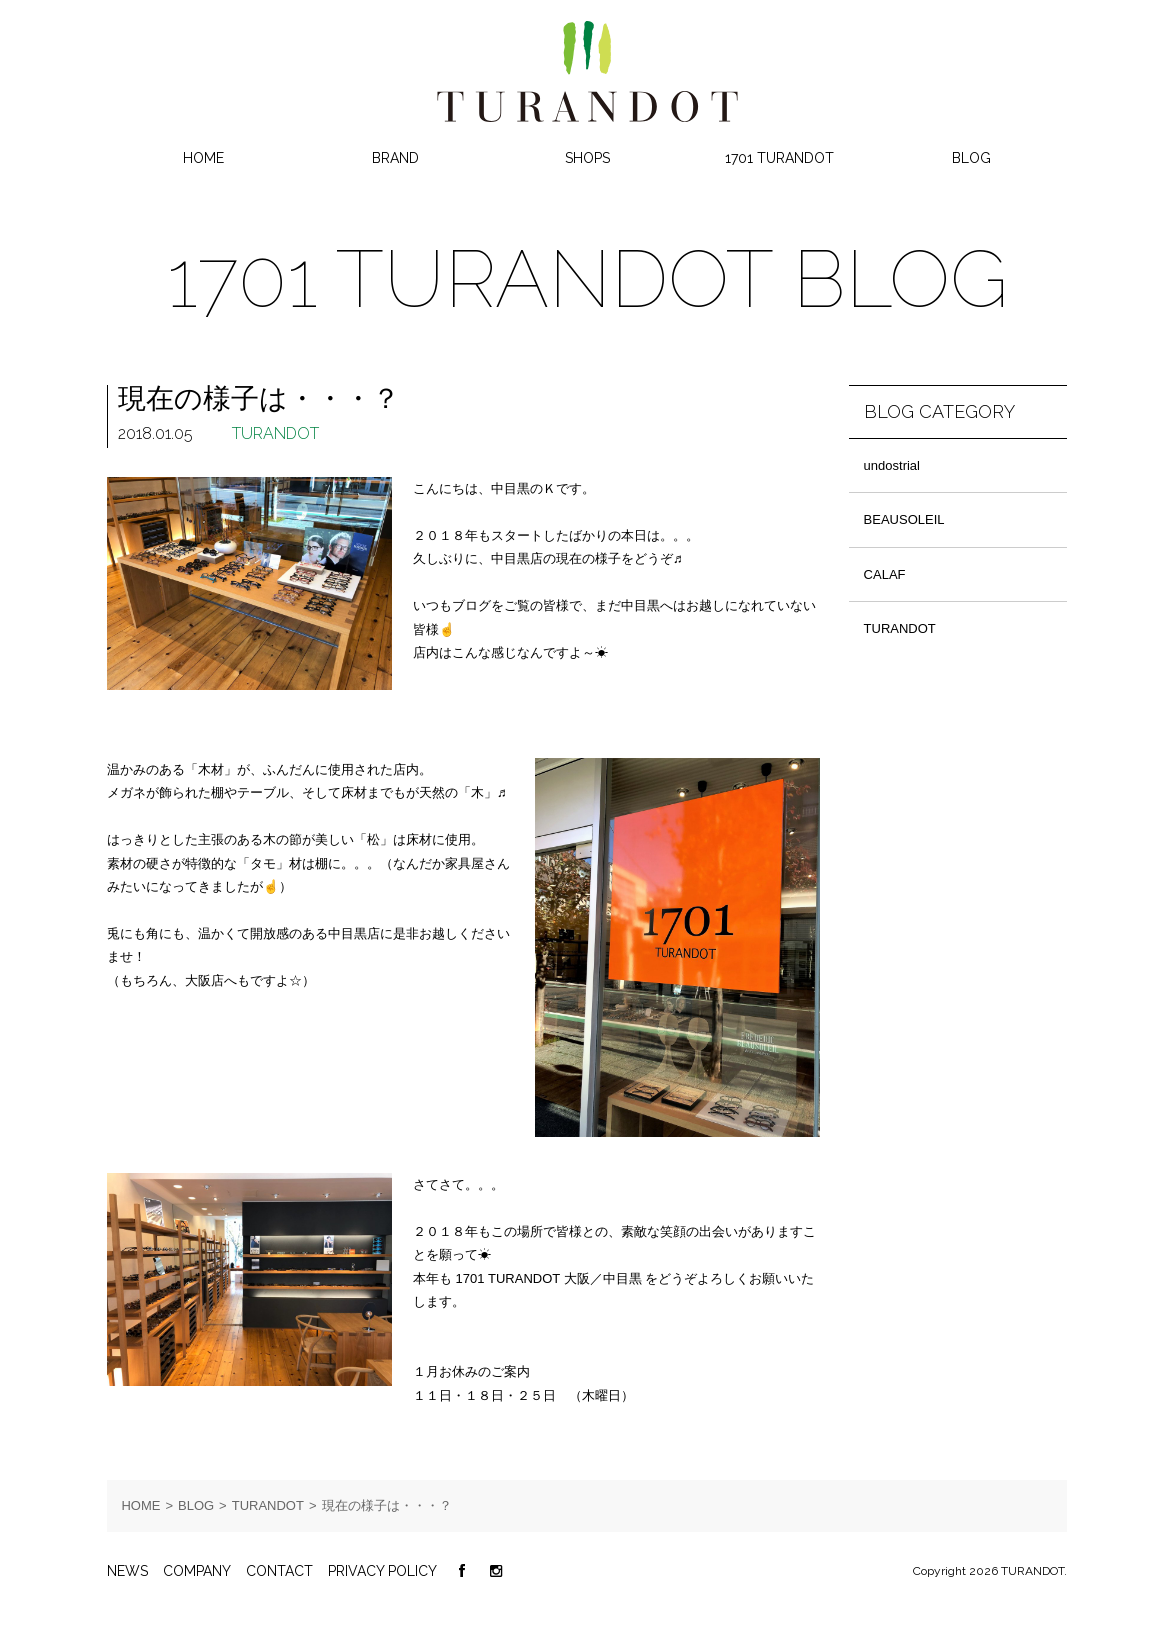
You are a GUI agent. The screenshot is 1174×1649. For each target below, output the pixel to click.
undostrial (892, 465)
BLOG (971, 158)
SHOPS (587, 158)
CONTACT (279, 1571)
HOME (203, 158)
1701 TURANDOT (779, 158)
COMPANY (197, 1571)
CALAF (885, 574)
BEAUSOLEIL (904, 519)
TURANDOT (275, 433)
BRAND (395, 158)
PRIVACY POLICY (382, 1571)
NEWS (127, 1571)
